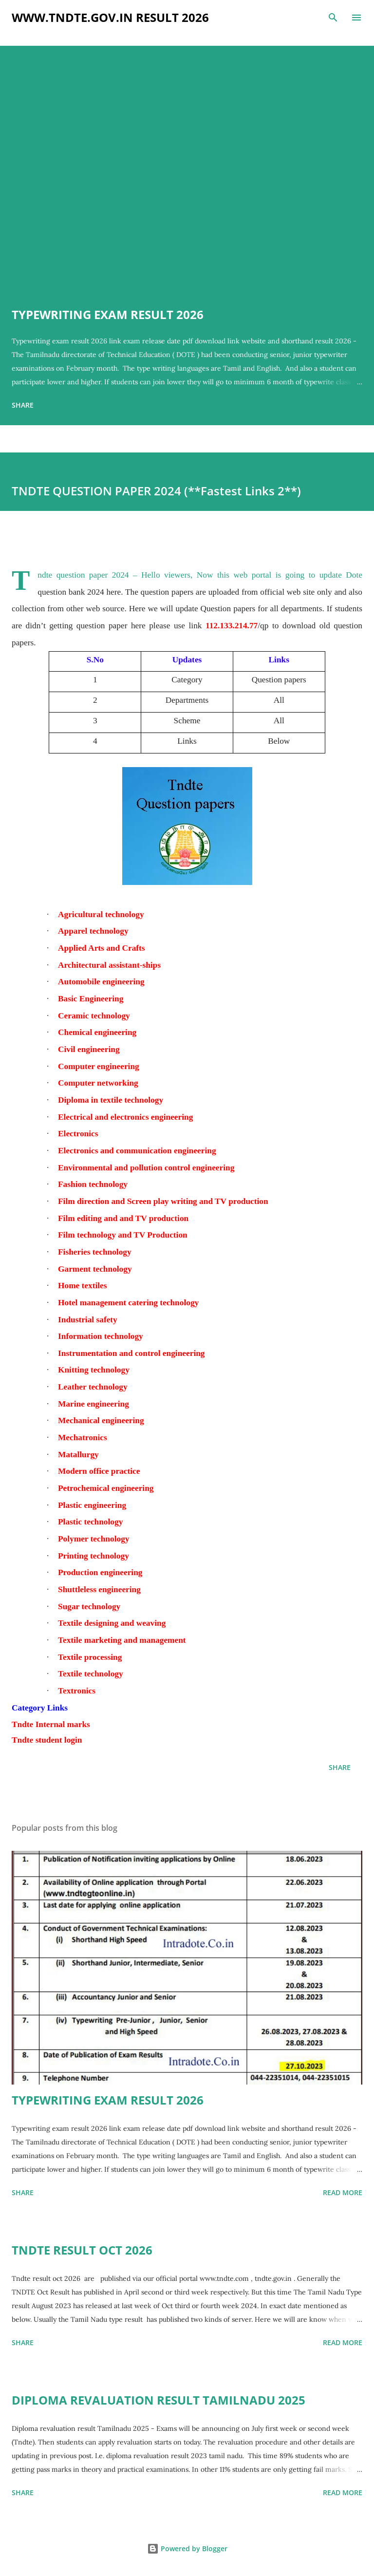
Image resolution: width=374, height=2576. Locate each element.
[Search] (333, 17)
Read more (342, 2192)
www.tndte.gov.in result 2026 (110, 17)
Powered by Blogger (187, 2548)
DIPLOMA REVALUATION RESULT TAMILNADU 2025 (158, 2400)
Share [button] (23, 405)
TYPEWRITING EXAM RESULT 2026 (108, 314)
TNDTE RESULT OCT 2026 (82, 2250)
